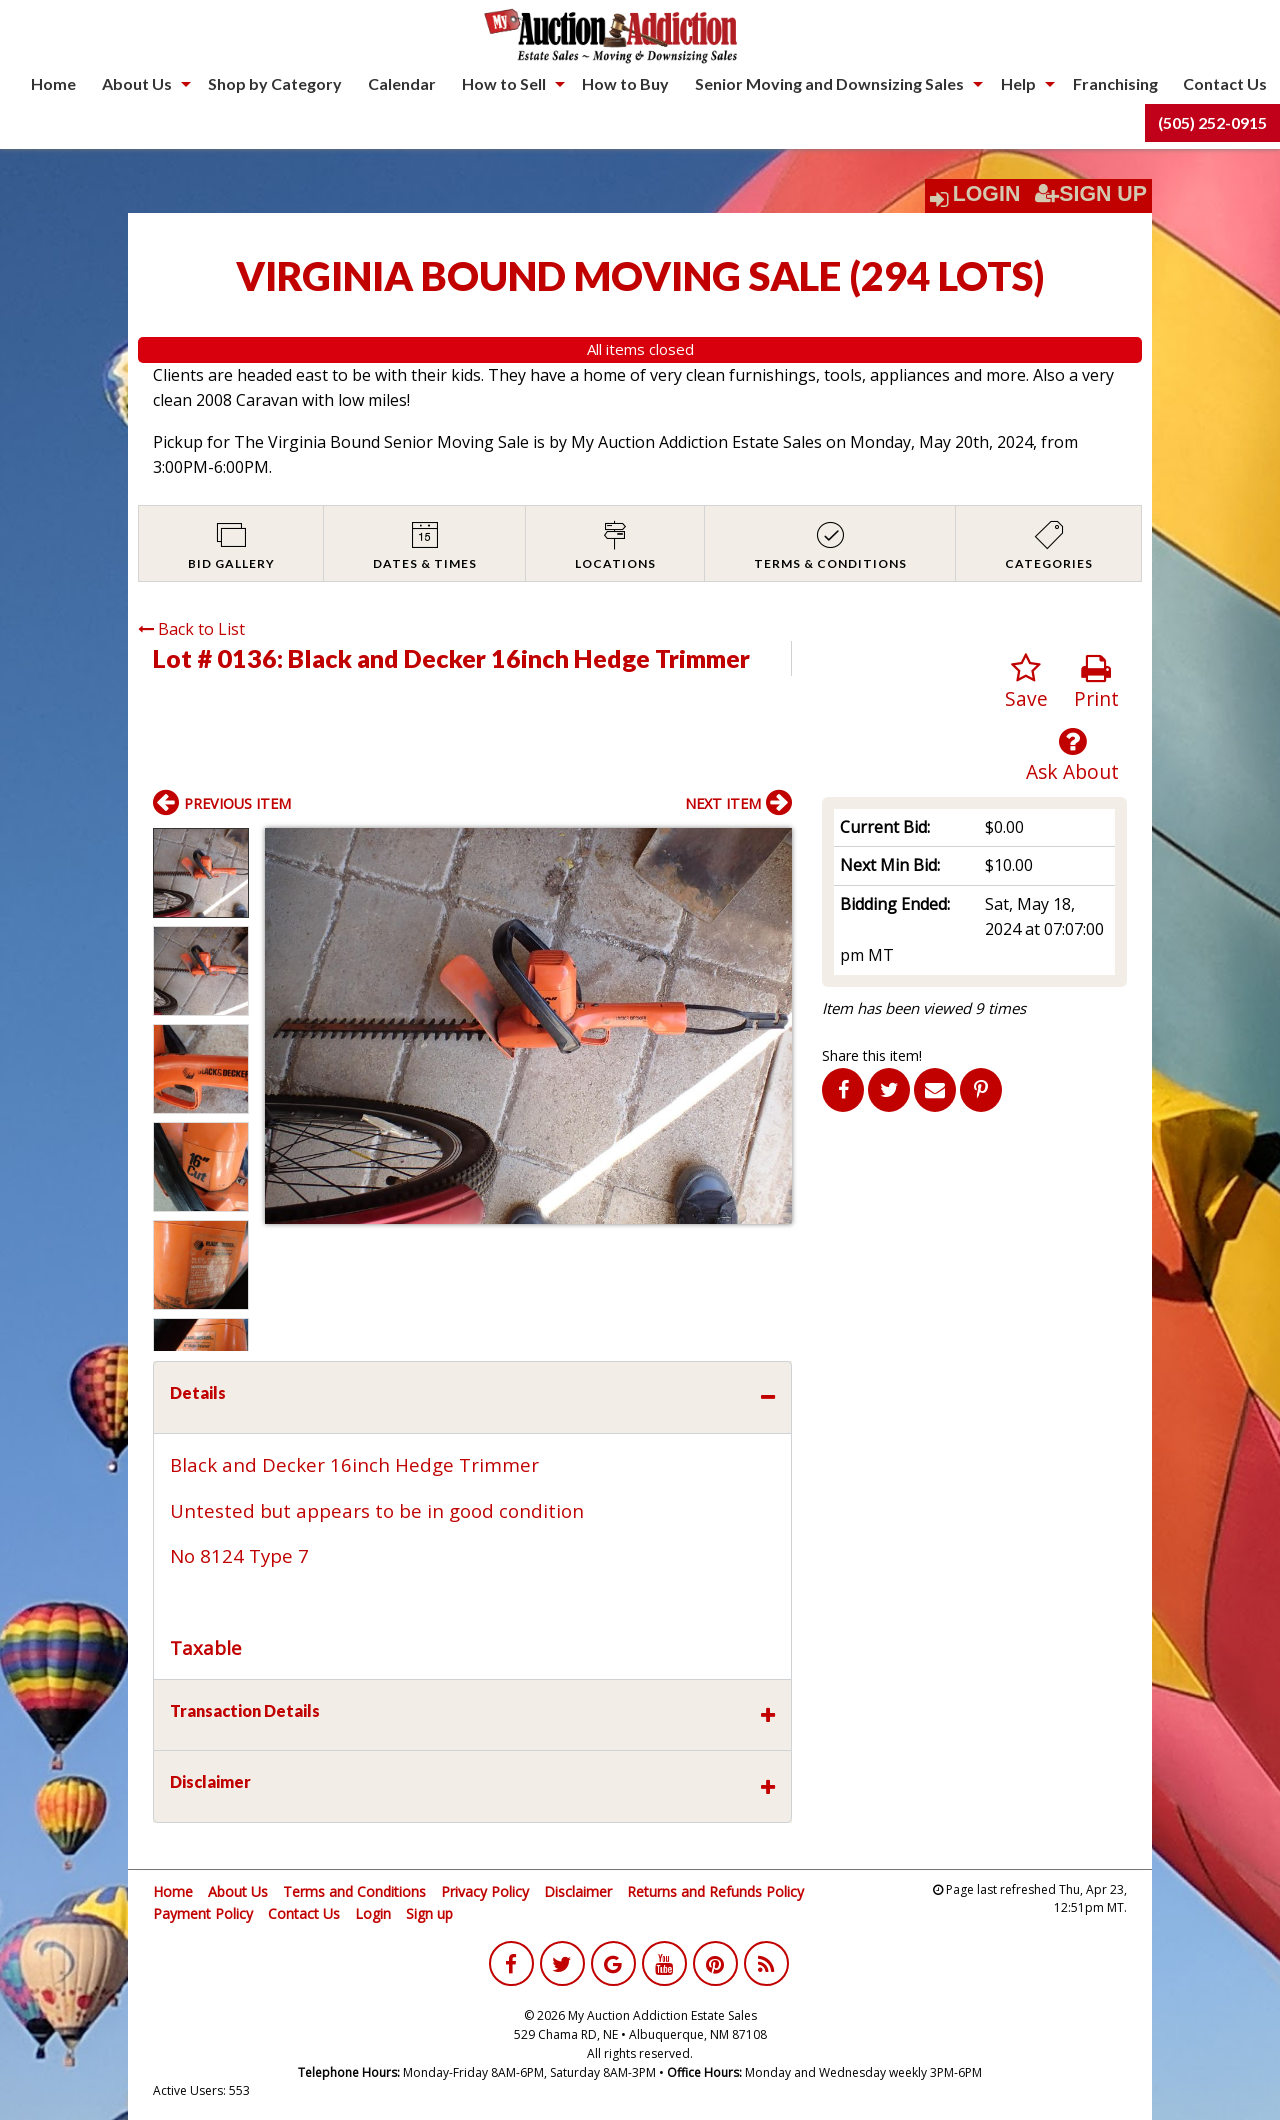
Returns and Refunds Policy (715, 1891)
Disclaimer (578, 1891)
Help (1018, 83)
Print (1096, 682)
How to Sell (504, 83)
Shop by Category (275, 83)
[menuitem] (53, 84)
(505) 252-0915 (1212, 122)
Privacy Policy (485, 1891)
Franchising (1115, 83)
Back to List (191, 629)
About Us (137, 83)
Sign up (429, 1913)
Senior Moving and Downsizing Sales (829, 83)
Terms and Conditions (354, 1891)
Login (987, 194)
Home (53, 83)
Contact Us (1225, 83)
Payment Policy (203, 1913)
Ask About (1072, 755)
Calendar (402, 83)
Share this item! (872, 1055)
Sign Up (1091, 194)
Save (1026, 682)
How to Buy (625, 83)
